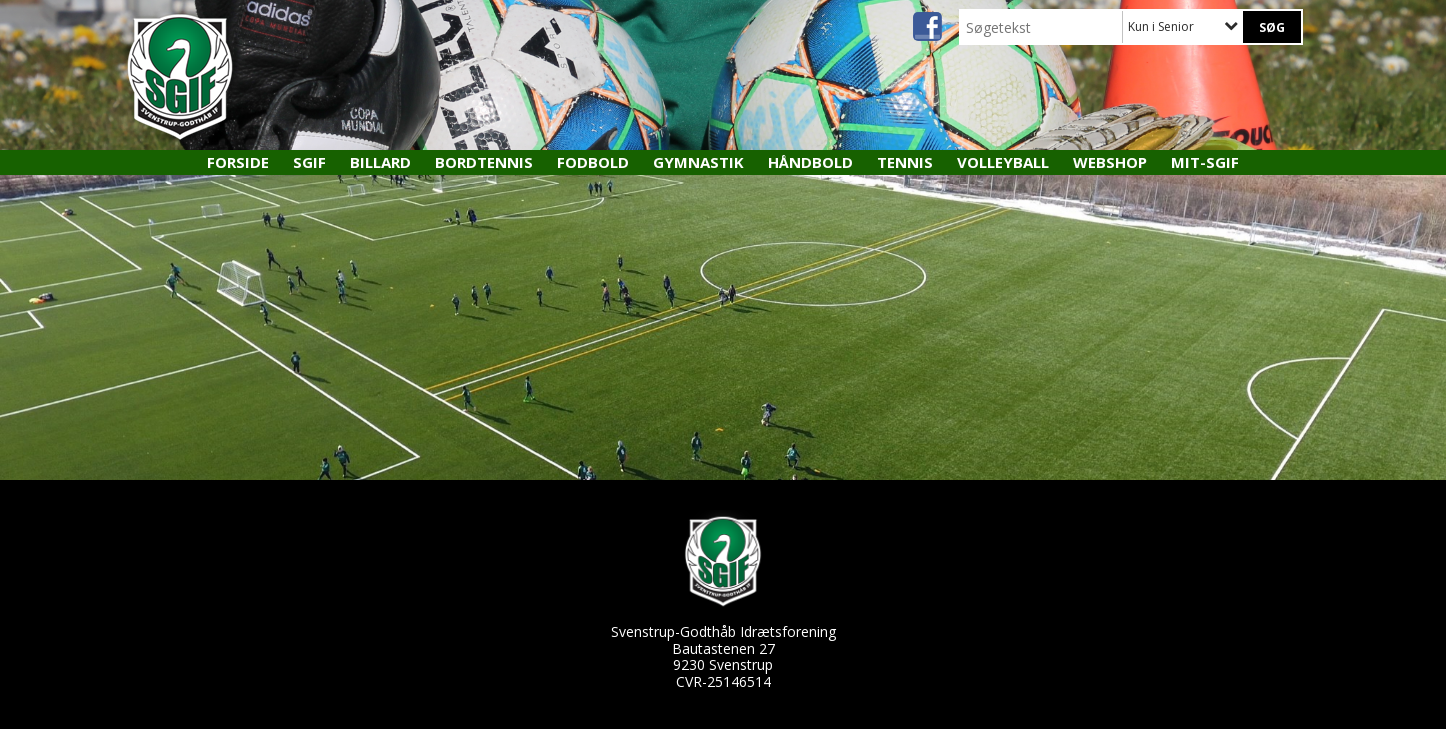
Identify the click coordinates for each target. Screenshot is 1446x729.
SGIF (309, 162)
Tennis (905, 162)
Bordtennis (484, 162)
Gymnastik (698, 162)
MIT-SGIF (1205, 162)
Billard (380, 162)
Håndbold (810, 162)
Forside (238, 162)
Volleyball (1003, 162)
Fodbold (593, 162)
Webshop (1110, 162)
